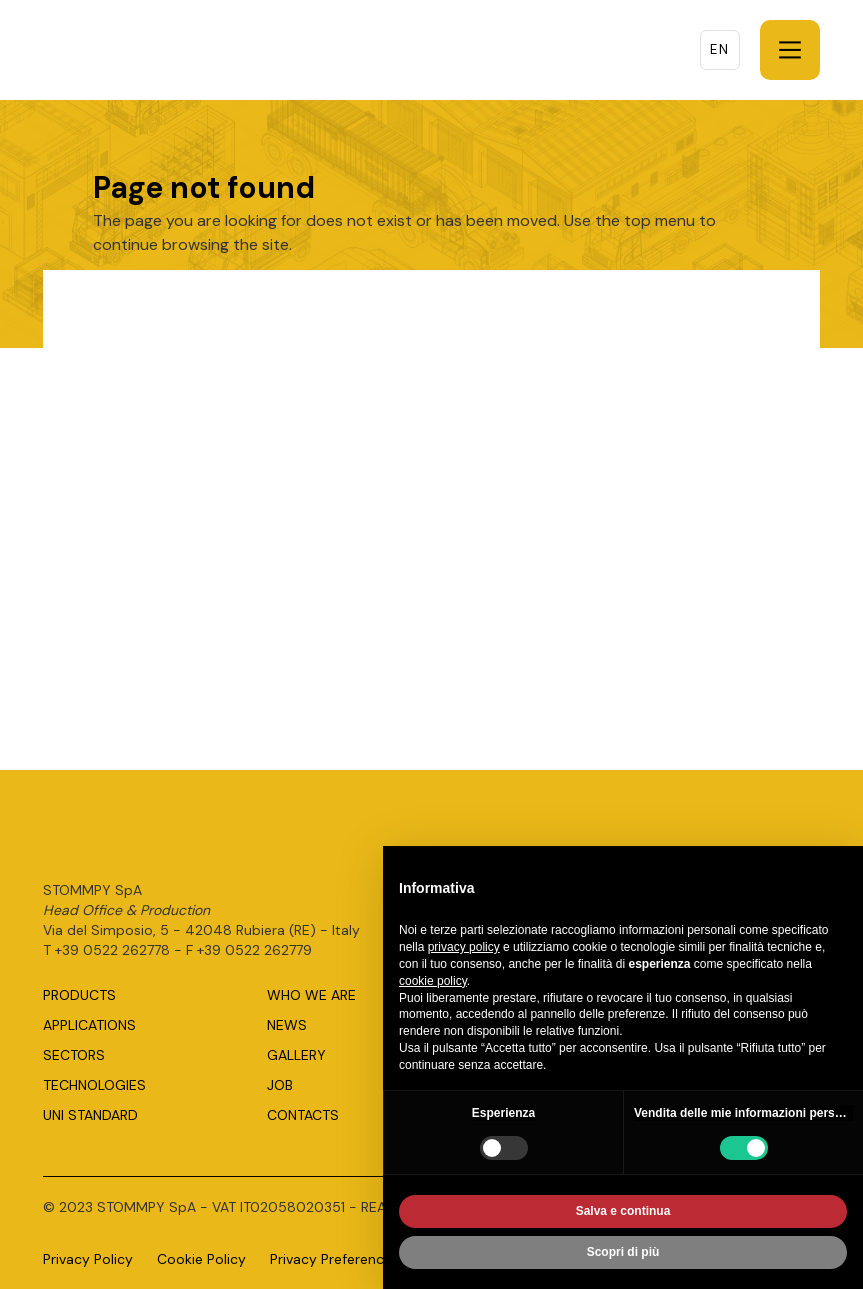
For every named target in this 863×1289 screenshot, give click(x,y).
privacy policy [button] (464, 951)
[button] (790, 50)
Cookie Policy (201, 1259)
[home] (153, 50)
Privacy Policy (88, 1259)
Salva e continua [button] (623, 1215)
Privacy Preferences (334, 1259)
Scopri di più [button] (623, 1256)
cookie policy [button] (433, 984)
